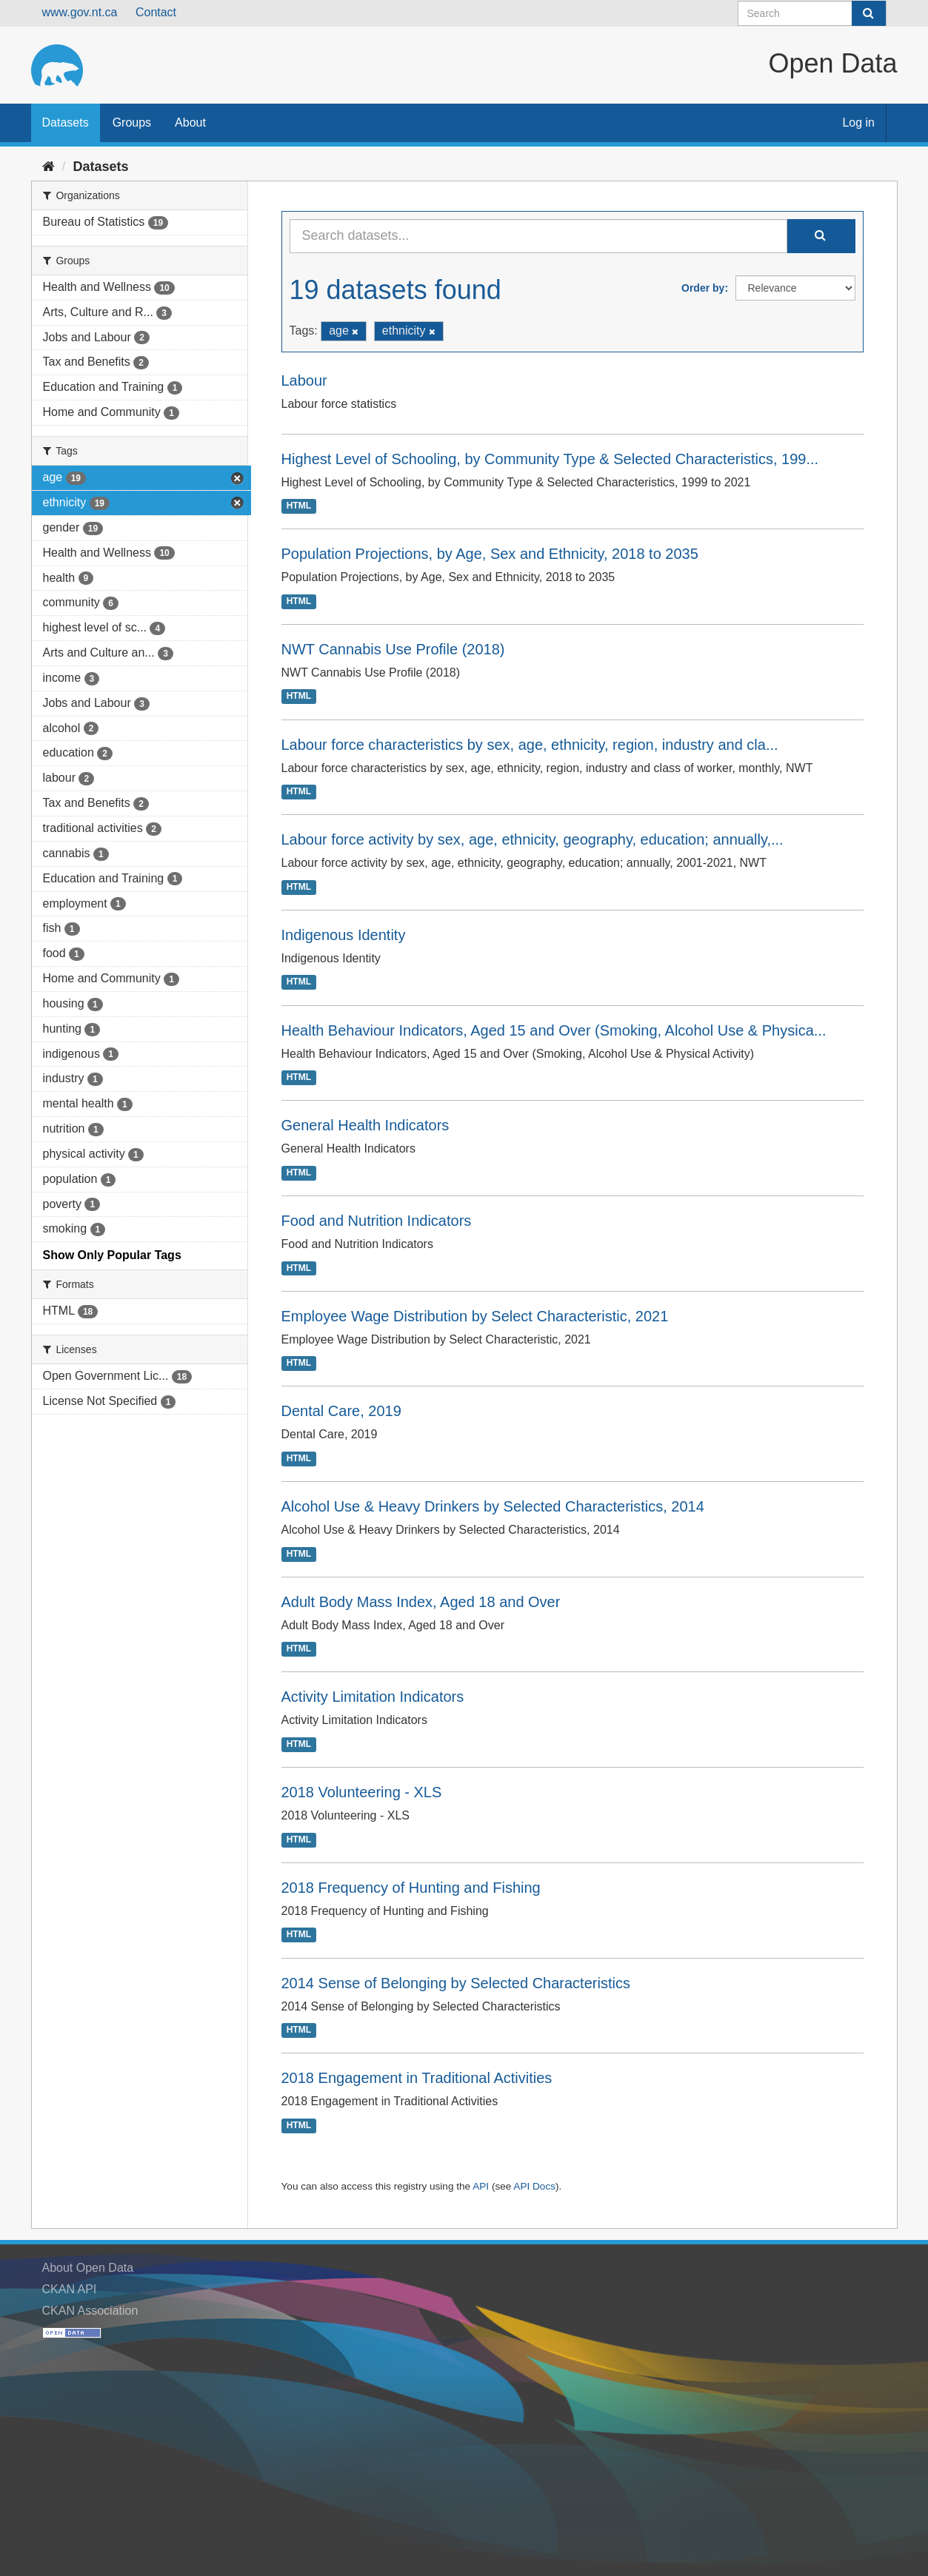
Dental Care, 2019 (341, 1411)
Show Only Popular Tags (112, 1255)
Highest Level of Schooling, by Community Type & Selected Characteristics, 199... (550, 459)
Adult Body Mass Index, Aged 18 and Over (421, 1602)
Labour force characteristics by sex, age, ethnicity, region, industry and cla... (529, 745)
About (190, 122)
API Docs (534, 2186)
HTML (299, 505)
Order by (702, 288)
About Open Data (88, 2267)
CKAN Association (90, 2310)
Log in (858, 122)
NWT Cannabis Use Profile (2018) (393, 649)
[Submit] (869, 13)
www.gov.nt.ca (80, 12)
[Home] (48, 166)
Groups (132, 122)
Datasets (65, 122)
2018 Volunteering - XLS (361, 1792)
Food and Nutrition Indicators (376, 1220)
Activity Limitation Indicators (372, 1696)
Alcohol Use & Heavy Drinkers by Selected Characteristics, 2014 (492, 1506)
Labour (304, 380)
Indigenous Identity (343, 935)
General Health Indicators (365, 1125)
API (481, 2186)
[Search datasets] (812, 13)
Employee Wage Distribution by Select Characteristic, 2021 (475, 1316)
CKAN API (69, 2289)
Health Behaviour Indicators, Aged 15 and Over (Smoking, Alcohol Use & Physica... (554, 1030)
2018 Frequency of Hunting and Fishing (411, 1887)
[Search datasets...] (538, 236)
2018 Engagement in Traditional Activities (417, 2078)
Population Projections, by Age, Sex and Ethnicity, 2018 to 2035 (489, 554)
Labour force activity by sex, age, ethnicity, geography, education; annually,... (532, 839)
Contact (156, 12)
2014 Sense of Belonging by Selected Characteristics (455, 1983)
